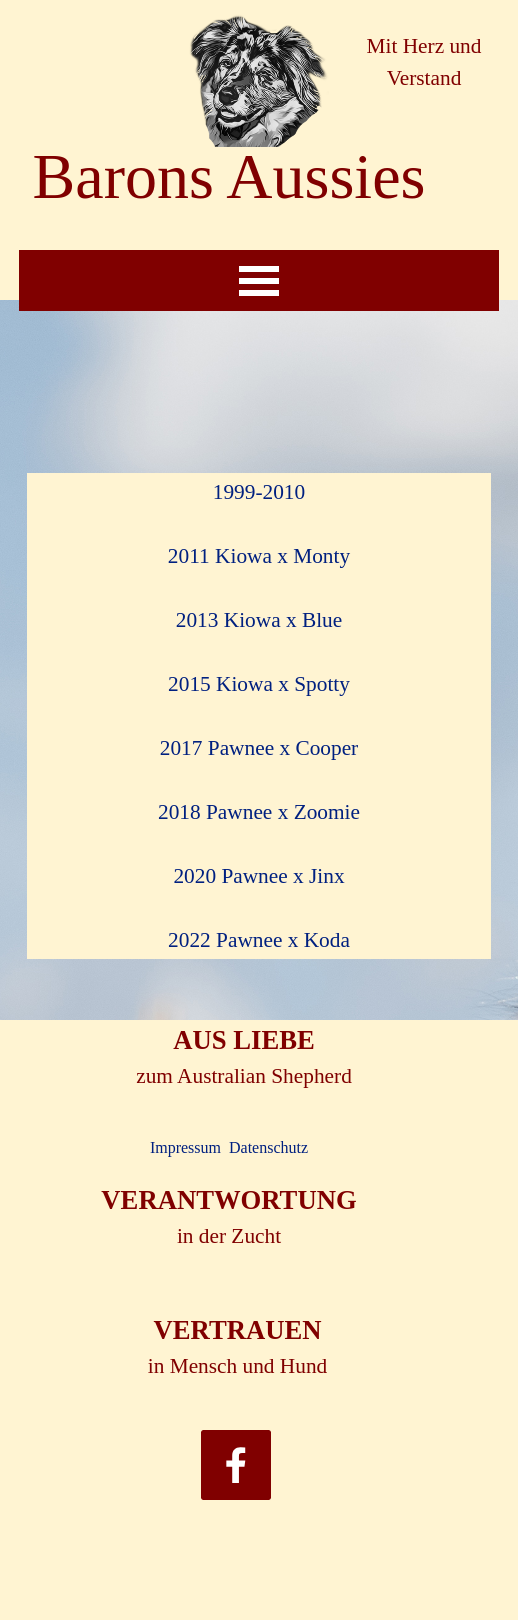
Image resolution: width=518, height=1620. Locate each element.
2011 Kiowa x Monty (259, 556)
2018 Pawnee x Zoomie (259, 812)
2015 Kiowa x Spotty (259, 684)
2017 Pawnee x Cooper (259, 748)
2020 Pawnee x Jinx (258, 876)
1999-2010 (259, 492)
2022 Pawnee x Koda (259, 940)
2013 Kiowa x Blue (259, 620)
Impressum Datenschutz (229, 1147)
